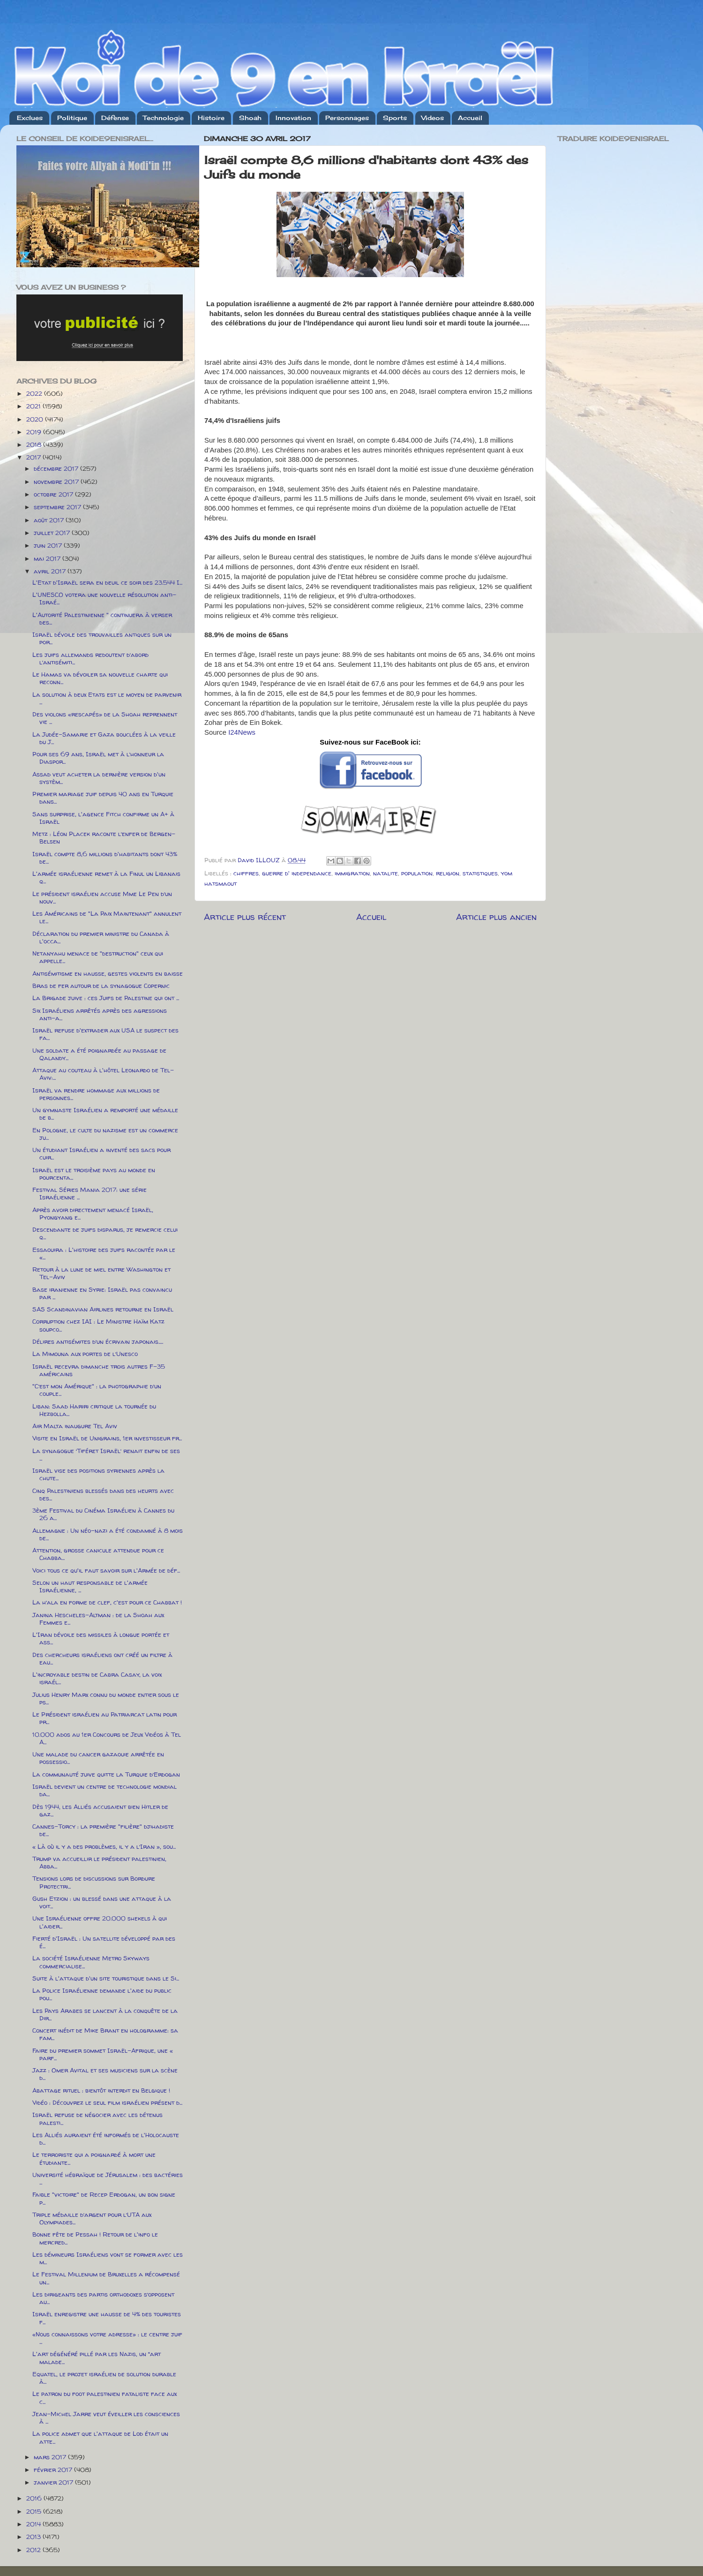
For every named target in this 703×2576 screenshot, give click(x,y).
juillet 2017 (53, 532)
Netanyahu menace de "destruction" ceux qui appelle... (97, 957)
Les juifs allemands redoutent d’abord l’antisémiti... (90, 658)
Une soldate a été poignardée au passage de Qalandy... (99, 1054)
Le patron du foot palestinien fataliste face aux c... (104, 2397)
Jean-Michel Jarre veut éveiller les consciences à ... (106, 2417)
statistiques (480, 873)
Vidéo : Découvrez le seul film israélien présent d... (107, 2102)
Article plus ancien (496, 917)
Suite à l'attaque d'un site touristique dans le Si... (105, 1978)
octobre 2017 (54, 494)
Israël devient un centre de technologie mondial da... (104, 1790)
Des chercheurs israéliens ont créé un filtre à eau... (102, 1658)
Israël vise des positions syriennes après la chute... (98, 1474)
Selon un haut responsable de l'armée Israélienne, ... (90, 1586)
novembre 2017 (57, 481)
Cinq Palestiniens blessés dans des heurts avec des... (103, 1494)
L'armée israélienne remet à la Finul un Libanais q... (106, 877)
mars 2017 (51, 2457)
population (417, 873)
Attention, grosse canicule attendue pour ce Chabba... (98, 1554)
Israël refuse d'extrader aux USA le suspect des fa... (105, 1034)
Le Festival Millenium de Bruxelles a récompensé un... (106, 2278)
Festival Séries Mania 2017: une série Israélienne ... (89, 1193)
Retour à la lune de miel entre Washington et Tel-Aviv (101, 1273)
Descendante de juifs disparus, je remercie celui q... (105, 1233)
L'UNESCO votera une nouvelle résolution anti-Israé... (104, 598)
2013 (34, 2536)
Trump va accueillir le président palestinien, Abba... (99, 1862)
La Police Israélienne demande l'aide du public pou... (102, 1994)
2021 (34, 406)
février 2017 (54, 2469)
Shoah (250, 117)
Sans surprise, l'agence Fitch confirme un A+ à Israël (103, 818)
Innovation (293, 117)
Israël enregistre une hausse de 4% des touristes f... (106, 2318)
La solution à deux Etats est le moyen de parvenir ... (106, 698)
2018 (34, 444)
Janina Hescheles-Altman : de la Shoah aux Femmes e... (98, 1619)
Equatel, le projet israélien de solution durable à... (104, 2378)
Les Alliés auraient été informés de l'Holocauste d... (105, 2139)
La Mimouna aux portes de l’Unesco (85, 1353)
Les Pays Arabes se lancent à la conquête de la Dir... (105, 2014)
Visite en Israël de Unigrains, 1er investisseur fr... (107, 1438)
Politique (72, 117)
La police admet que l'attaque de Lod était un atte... (100, 2437)
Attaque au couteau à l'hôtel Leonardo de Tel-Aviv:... (103, 1074)
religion (447, 873)
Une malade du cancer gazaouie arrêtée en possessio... (98, 1758)
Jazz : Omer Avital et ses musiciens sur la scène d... (105, 2074)
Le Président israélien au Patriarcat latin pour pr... (104, 1718)
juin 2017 (49, 545)
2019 (34, 432)
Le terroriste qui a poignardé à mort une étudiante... (94, 2158)
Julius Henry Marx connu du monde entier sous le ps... (105, 1698)
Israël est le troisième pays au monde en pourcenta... (93, 1174)
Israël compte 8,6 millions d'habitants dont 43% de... (104, 858)
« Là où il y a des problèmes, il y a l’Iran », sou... (104, 1846)
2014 (34, 2524)
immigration (352, 873)
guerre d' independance (296, 873)
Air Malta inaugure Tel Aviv (74, 1426)
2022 (35, 393)
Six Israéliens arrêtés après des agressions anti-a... (99, 1014)
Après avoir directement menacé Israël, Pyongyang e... (92, 1213)
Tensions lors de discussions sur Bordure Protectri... (93, 1882)
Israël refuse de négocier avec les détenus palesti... (97, 2118)
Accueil (470, 117)
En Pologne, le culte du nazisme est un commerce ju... (105, 1134)
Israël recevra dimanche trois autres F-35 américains (98, 1370)
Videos (432, 117)
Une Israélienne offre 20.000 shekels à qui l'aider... (99, 1922)
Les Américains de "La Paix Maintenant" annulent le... (106, 917)
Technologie (163, 117)
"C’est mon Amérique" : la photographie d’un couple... (96, 1390)
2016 (35, 2498)
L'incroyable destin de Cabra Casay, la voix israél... (97, 1678)
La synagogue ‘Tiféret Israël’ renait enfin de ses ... (106, 1454)
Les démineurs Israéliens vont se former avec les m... (107, 2258)
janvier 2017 (54, 2482)
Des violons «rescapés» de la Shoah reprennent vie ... (104, 718)
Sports (395, 117)
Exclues (30, 117)
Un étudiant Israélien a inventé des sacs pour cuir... (101, 1153)
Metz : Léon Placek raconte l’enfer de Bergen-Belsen (103, 837)
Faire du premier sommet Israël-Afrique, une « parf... (102, 2054)
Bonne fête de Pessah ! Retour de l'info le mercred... (95, 2238)
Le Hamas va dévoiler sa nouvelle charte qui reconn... (100, 678)
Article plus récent (245, 917)
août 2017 (50, 520)
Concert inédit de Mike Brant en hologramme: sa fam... (105, 2034)
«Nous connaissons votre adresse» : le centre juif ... (107, 2338)
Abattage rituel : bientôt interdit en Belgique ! (101, 2090)
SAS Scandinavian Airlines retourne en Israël (102, 1309)
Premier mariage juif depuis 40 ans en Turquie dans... (102, 798)
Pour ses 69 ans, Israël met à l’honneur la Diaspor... (98, 758)
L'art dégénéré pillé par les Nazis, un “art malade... (96, 2357)
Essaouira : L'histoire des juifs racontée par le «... (103, 1253)
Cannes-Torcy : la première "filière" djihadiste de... (103, 1830)
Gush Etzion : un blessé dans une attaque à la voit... (101, 1902)
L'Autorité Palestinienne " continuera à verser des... (102, 618)
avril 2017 (50, 571)
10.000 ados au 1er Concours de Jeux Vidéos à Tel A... (106, 1738)
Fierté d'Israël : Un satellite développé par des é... (103, 1942)
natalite (385, 873)
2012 (34, 2550)
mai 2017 (48, 558)
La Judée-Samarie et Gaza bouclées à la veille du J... (104, 738)
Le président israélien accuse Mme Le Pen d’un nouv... (102, 897)
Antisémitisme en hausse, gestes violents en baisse (107, 973)
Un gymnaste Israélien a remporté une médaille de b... (105, 1114)
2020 (35, 419)
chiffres (246, 873)
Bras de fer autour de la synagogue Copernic (101, 985)
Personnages (347, 117)
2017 (34, 457)
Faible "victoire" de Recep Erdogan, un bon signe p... (103, 2198)
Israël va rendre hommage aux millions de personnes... (96, 1094)
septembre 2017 (58, 507)
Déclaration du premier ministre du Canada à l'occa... (100, 937)
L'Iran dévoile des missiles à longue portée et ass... (100, 1638)
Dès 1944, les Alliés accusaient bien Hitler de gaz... (100, 1810)
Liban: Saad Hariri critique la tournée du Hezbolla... (94, 1410)
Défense (115, 117)
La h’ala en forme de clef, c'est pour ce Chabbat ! (107, 1602)
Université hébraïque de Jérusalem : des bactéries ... (107, 2178)
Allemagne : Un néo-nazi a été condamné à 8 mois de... (107, 1534)
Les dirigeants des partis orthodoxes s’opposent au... (103, 2298)
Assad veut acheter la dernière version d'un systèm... (98, 778)
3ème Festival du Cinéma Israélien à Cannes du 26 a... (103, 1514)
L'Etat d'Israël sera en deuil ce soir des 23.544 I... (107, 582)
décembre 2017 (57, 468)
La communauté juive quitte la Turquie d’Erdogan (106, 1774)
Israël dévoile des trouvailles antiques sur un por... (102, 638)
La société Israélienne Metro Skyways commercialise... (91, 1962)
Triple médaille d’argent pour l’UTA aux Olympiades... (91, 2218)
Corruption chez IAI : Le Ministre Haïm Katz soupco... (98, 1325)
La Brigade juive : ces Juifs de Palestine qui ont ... (105, 998)
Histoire (211, 117)
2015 (34, 2511)
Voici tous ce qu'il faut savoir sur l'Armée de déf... (106, 1570)
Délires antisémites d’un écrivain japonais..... (97, 1341)
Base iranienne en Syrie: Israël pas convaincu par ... (102, 1293)
